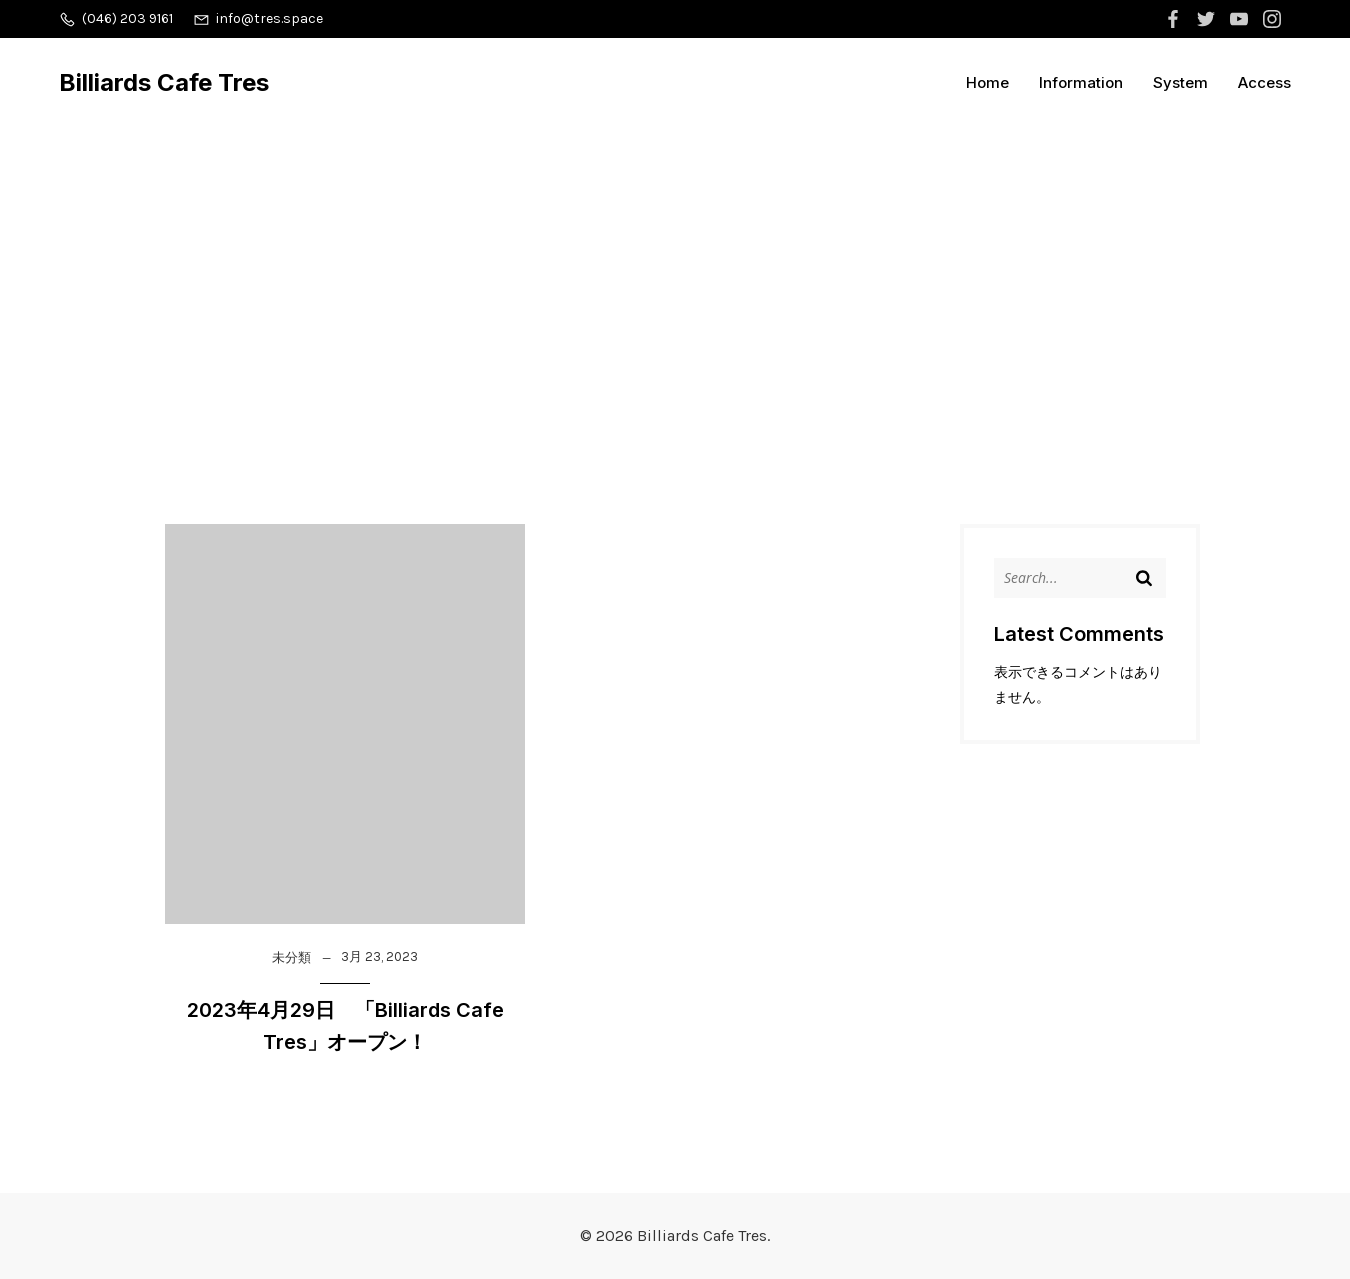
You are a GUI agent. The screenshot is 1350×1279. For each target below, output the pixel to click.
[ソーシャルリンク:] (1175, 19)
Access (1264, 82)
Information (1081, 82)
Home (987, 82)
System (1180, 82)
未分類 (291, 957)
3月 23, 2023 (379, 956)
